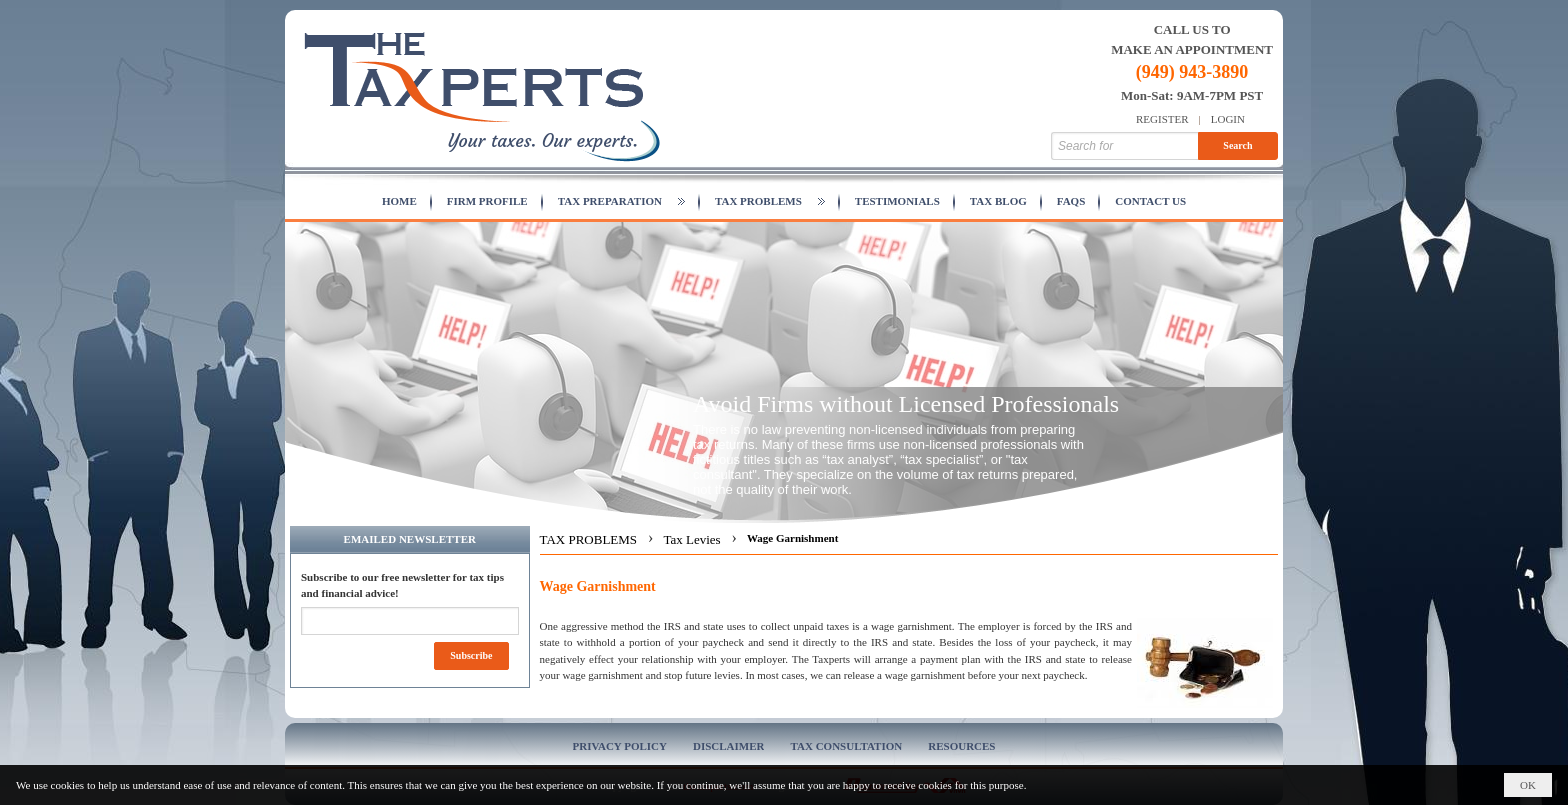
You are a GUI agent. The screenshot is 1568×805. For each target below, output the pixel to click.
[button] (621, 202)
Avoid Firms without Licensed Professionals (906, 404)
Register (1162, 119)
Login (1228, 119)
